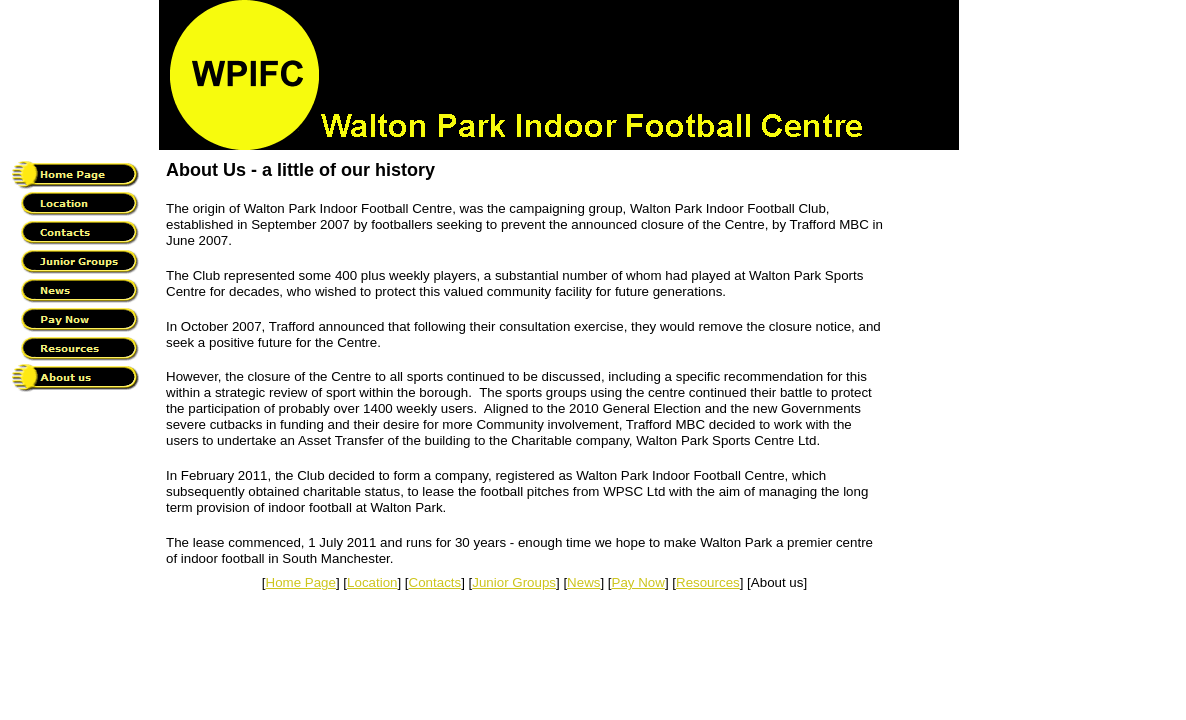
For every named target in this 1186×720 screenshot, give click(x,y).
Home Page (301, 582)
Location (372, 582)
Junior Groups (514, 582)
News (583, 582)
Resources (708, 582)
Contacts (435, 582)
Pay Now (638, 582)
